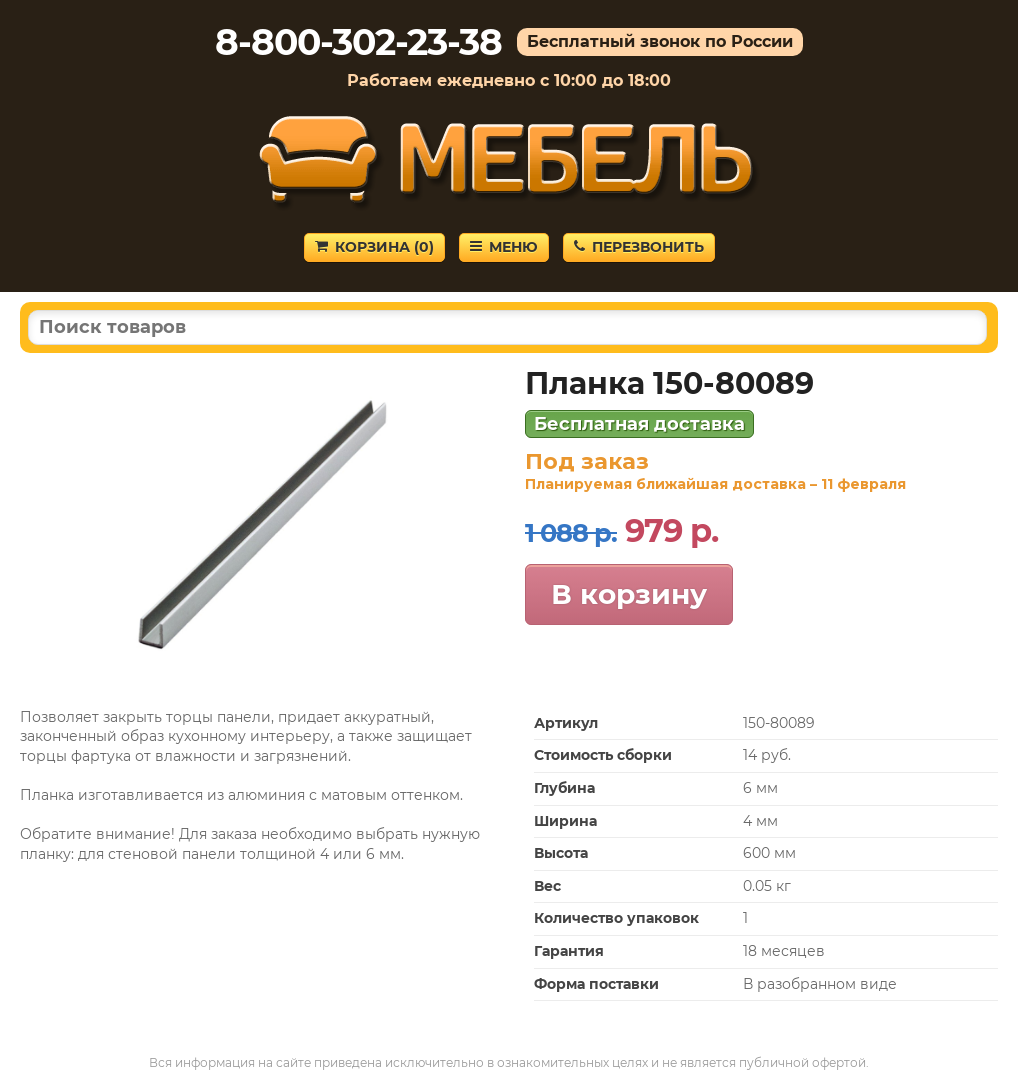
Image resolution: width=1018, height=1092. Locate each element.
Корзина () (374, 247)
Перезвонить (639, 247)
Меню (504, 247)
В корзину (629, 594)
